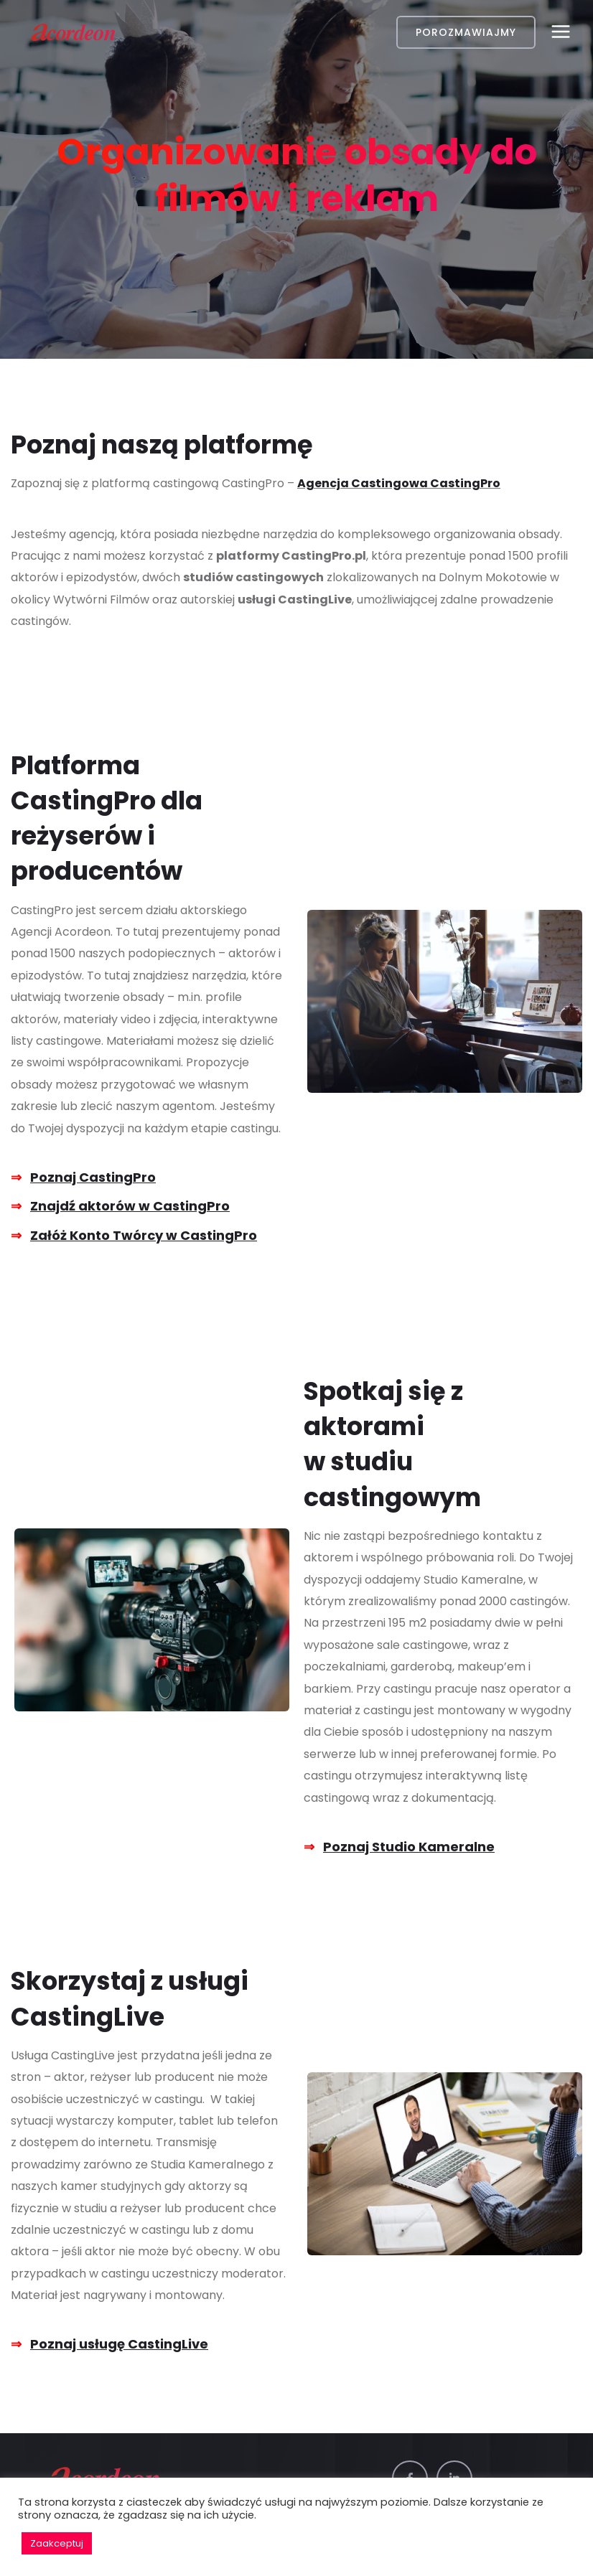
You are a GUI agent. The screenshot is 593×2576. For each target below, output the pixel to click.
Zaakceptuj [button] (56, 2543)
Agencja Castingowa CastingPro (398, 483)
